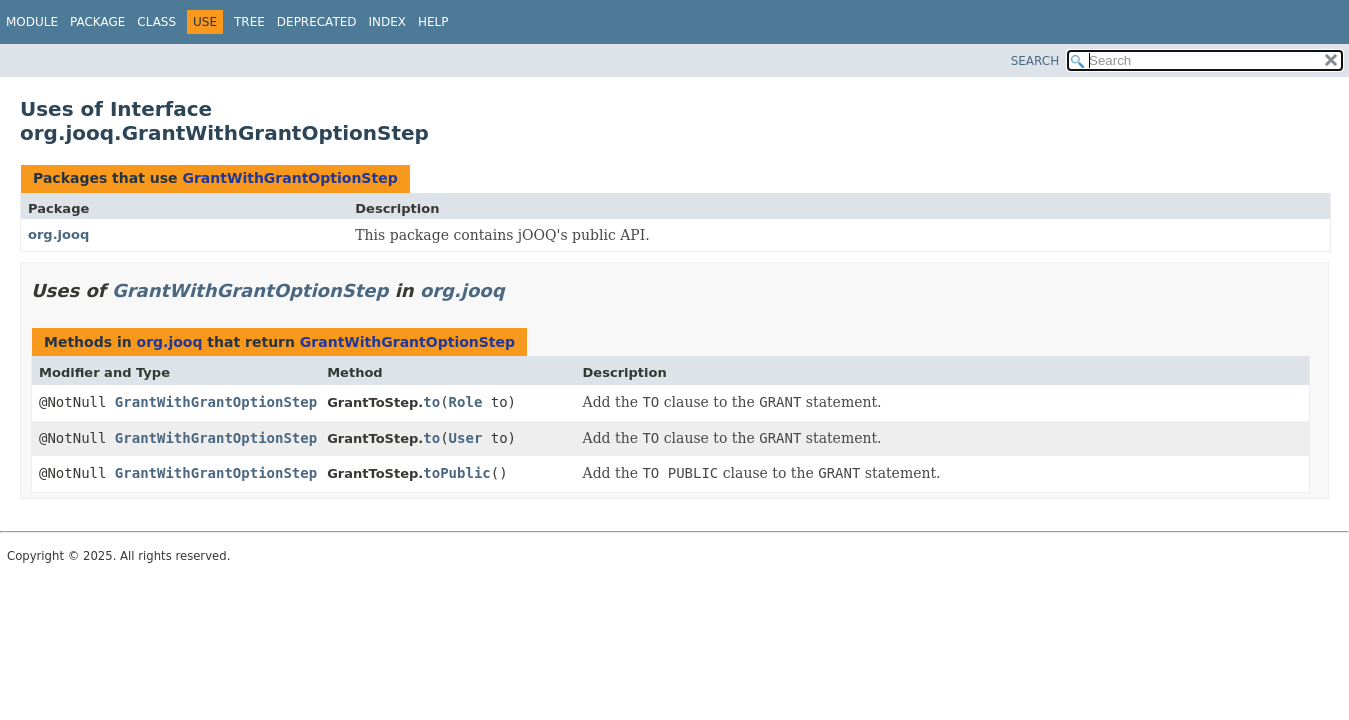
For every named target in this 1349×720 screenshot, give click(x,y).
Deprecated (317, 22)
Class (156, 22)
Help (433, 22)
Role (466, 402)
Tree (249, 22)
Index (388, 22)
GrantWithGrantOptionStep (289, 178)
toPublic (456, 473)
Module (32, 22)
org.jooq (58, 234)
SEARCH (1035, 61)
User (466, 438)
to (431, 402)
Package (97, 22)
